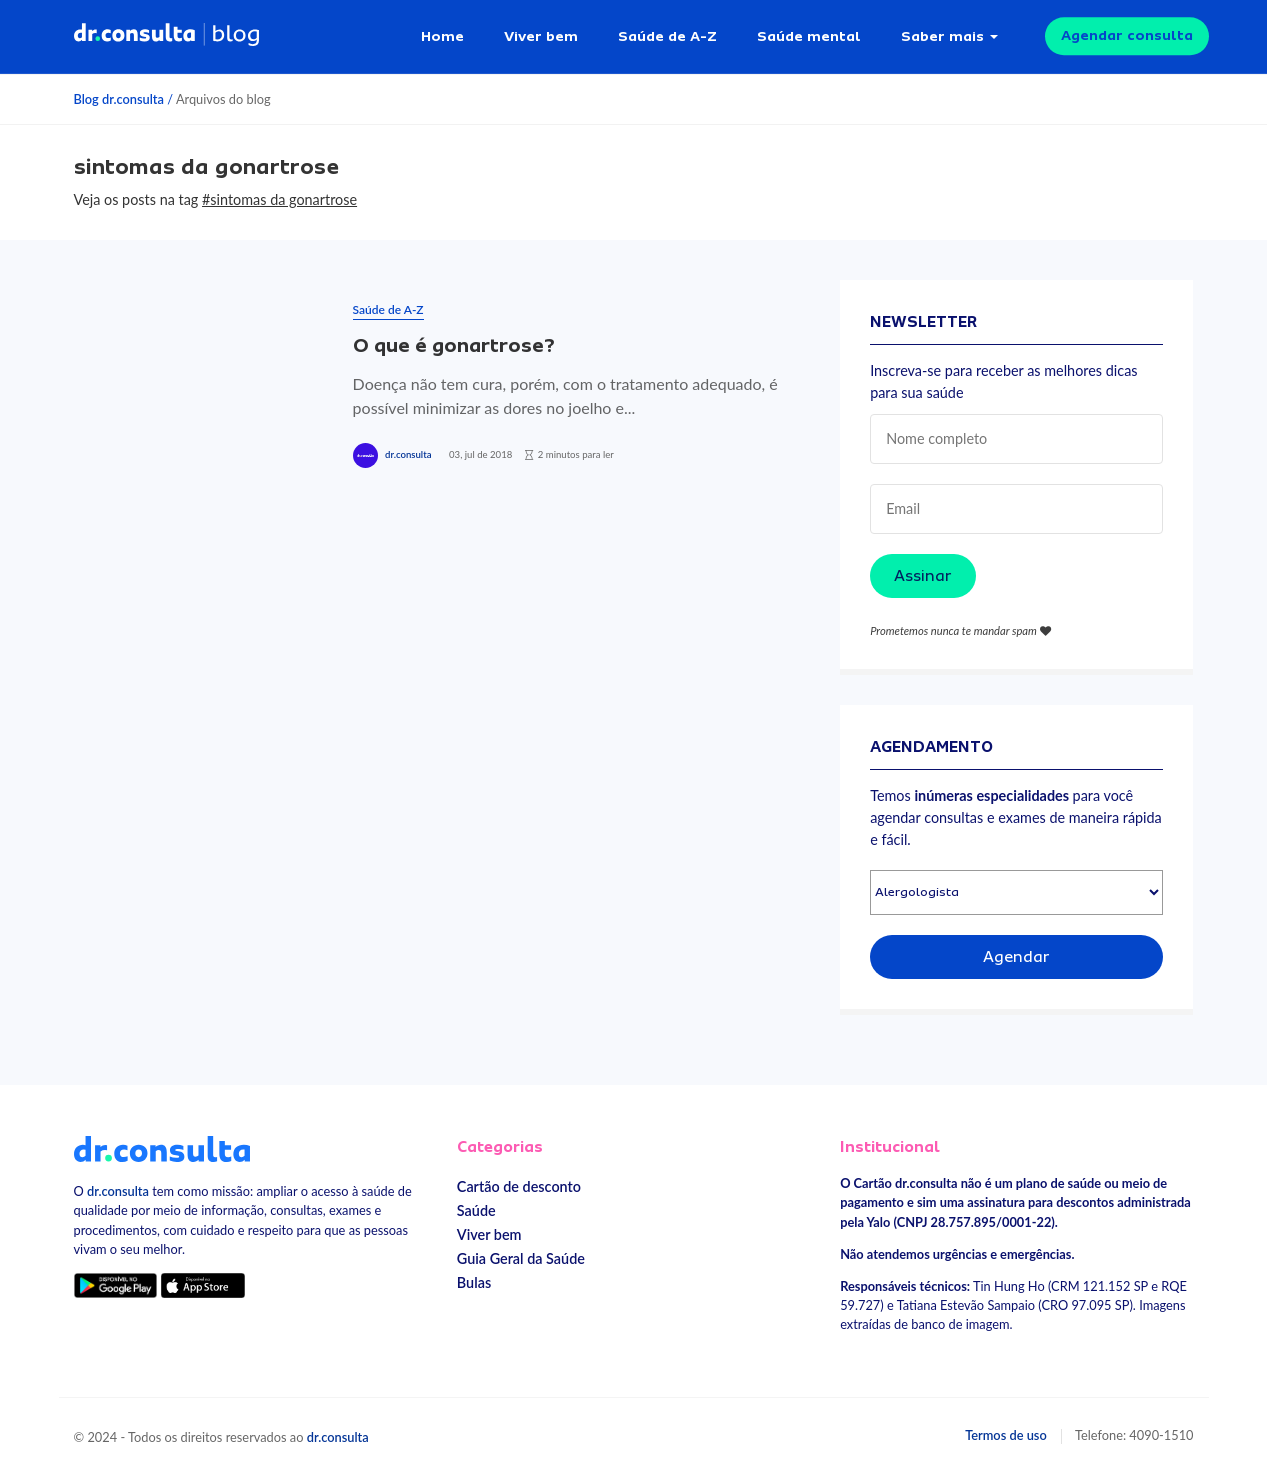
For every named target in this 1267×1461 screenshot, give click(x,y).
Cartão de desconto (519, 1175)
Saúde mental (809, 30)
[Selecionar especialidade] (1016, 881)
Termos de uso (1006, 1423)
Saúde (476, 1199)
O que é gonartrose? (454, 334)
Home (442, 30)
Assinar (923, 564)
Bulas (474, 1271)
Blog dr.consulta (119, 88)
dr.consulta (408, 443)
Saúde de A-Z (667, 30)
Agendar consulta (1127, 30)
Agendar (1016, 946)
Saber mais (942, 30)
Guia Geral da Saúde (521, 1247)
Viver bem (541, 30)
